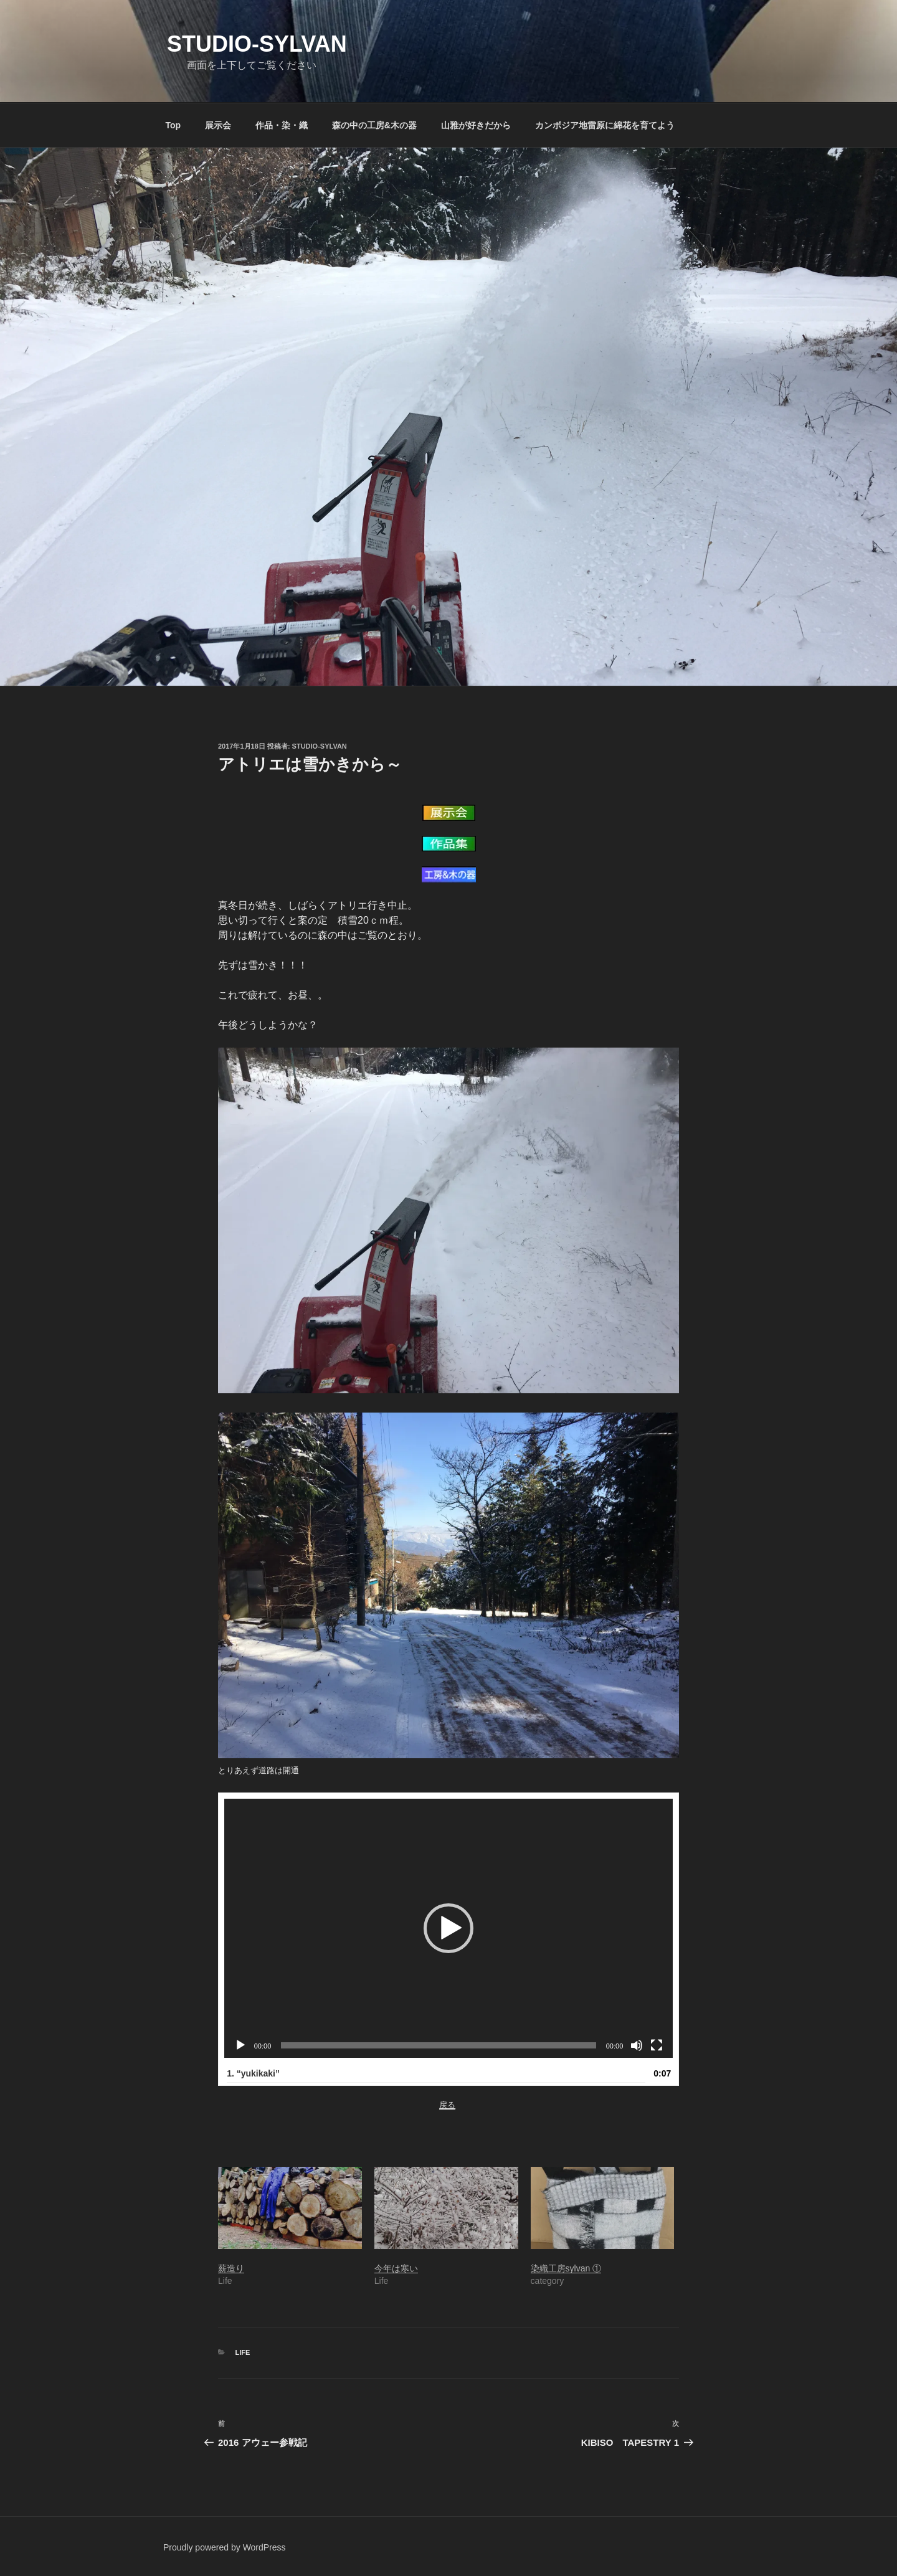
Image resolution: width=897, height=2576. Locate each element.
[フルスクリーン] (656, 2045)
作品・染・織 (281, 125)
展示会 (218, 125)
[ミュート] (636, 2045)
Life (242, 2352)
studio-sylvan (319, 746)
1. (253, 2073)
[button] (448, 1928)
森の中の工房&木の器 (374, 125)
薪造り (231, 2268)
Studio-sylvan (257, 44)
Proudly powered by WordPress (224, 2547)
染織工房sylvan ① (566, 2268)
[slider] (438, 2045)
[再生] (240, 2045)
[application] (448, 1928)
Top (173, 125)
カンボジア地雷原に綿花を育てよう (605, 125)
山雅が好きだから (476, 125)
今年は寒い (396, 2268)
